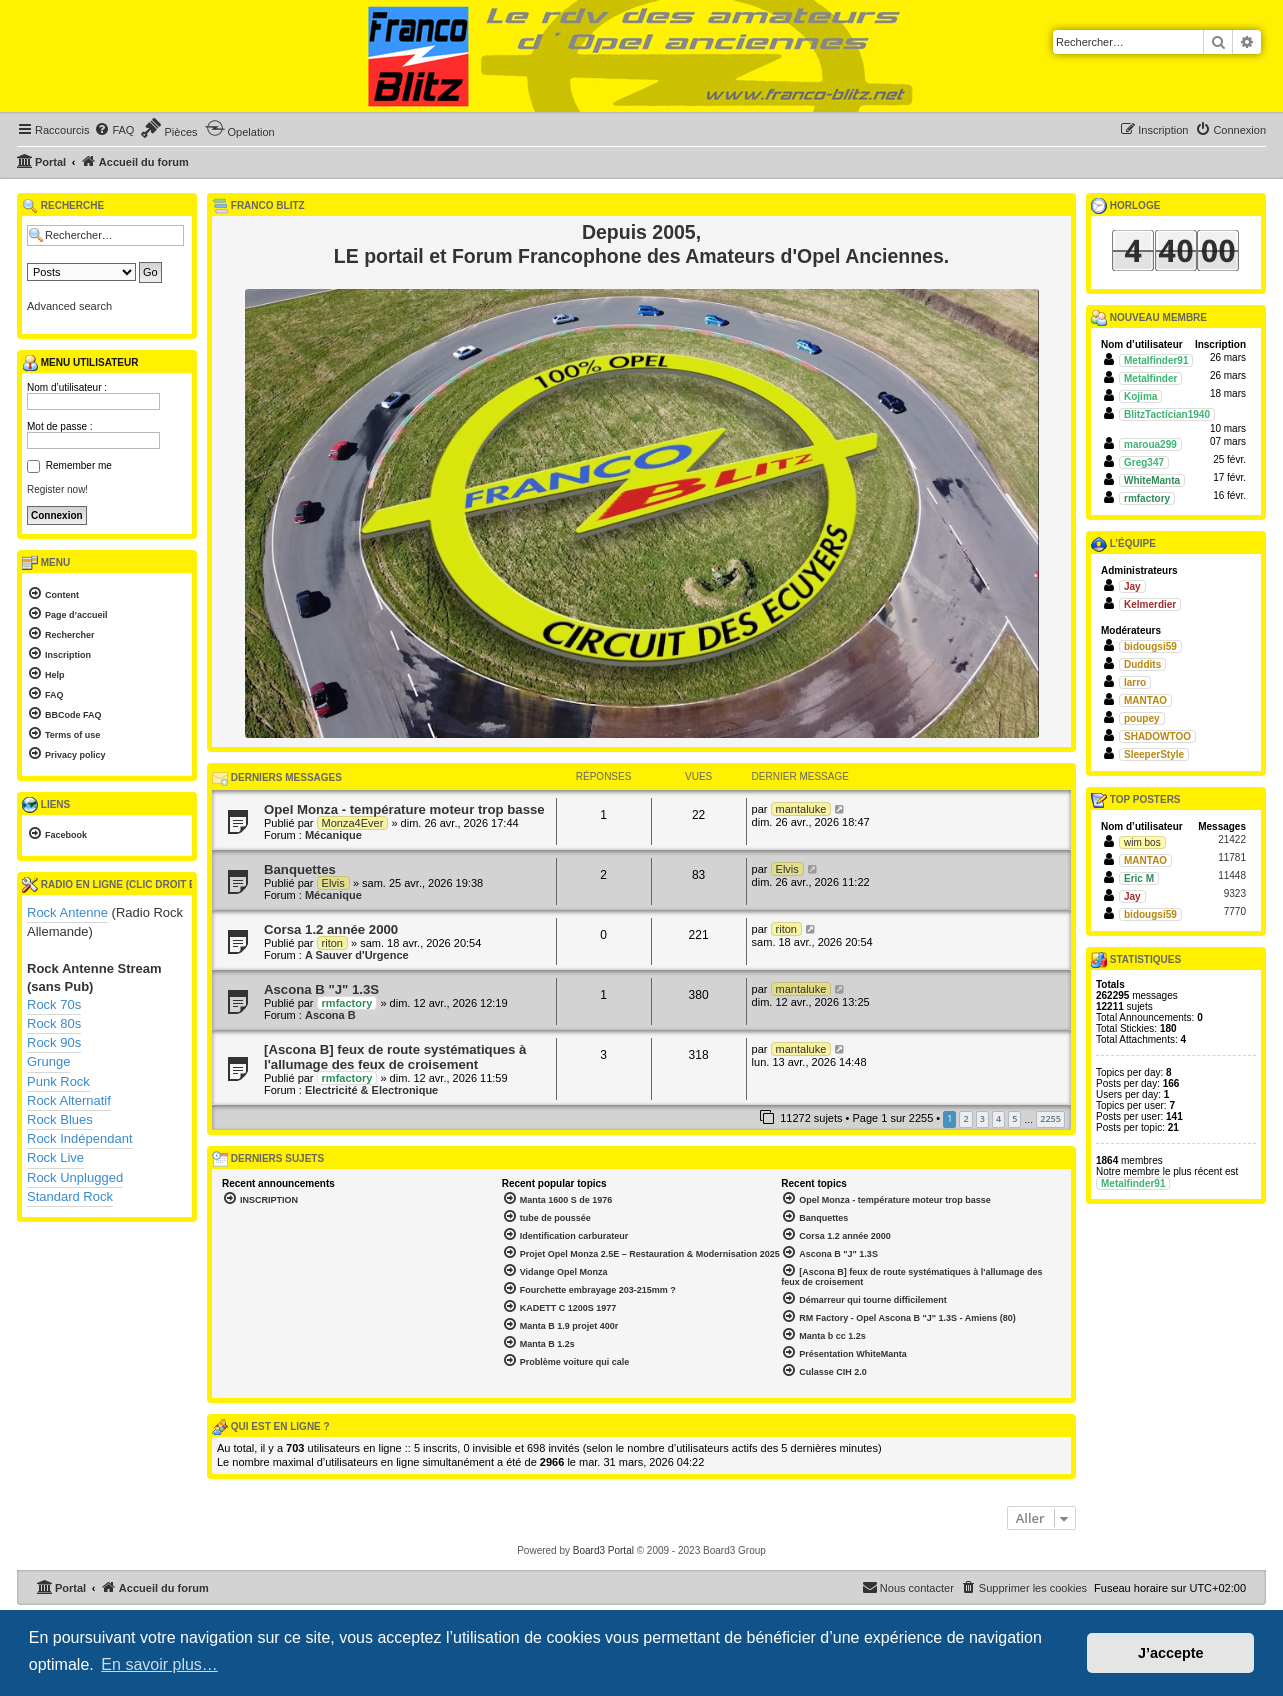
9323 (1235, 893)
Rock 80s (54, 1023)
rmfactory (347, 1003)
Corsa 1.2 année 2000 (331, 929)
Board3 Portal (603, 1550)
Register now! (57, 489)
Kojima (1140, 396)
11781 (1232, 857)
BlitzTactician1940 (1167, 414)
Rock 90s (54, 1042)
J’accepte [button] (1171, 1653)
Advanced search (69, 306)
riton (332, 943)
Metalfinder (1150, 378)
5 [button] (1014, 1118)
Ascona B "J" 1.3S (321, 989)
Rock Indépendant (80, 1138)
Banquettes (300, 869)
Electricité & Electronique (371, 1090)
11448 (1232, 875)
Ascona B (330, 1015)
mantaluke (801, 809)
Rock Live (55, 1157)
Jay (1132, 586)
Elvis (333, 883)
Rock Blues (60, 1119)
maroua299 (1150, 444)
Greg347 (1144, 462)
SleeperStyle (1154, 754)
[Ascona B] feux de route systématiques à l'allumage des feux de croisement (395, 1057)
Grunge (48, 1061)
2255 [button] (1050, 1118)
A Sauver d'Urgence (357, 955)
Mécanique (333, 835)
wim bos (1142, 842)
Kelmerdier (1150, 604)
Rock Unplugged (75, 1177)
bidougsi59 (1150, 646)
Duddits (1142, 664)
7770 (1235, 911)
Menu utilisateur (80, 363)
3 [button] (982, 1118)
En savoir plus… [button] (159, 1664)
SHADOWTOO (1157, 736)
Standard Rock (70, 1196)
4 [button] (998, 1118)
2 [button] (965, 1118)
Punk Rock (58, 1081)
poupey (1142, 718)
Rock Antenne (67, 912)
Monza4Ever (353, 823)
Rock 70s (54, 1004)
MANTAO (1145, 700)
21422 (1232, 839)
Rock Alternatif (69, 1100)
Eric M (1139, 878)
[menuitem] (114, 130)
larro (1135, 682)
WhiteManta (1152, 480)
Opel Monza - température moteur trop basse (404, 809)
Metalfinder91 (1156, 360)
